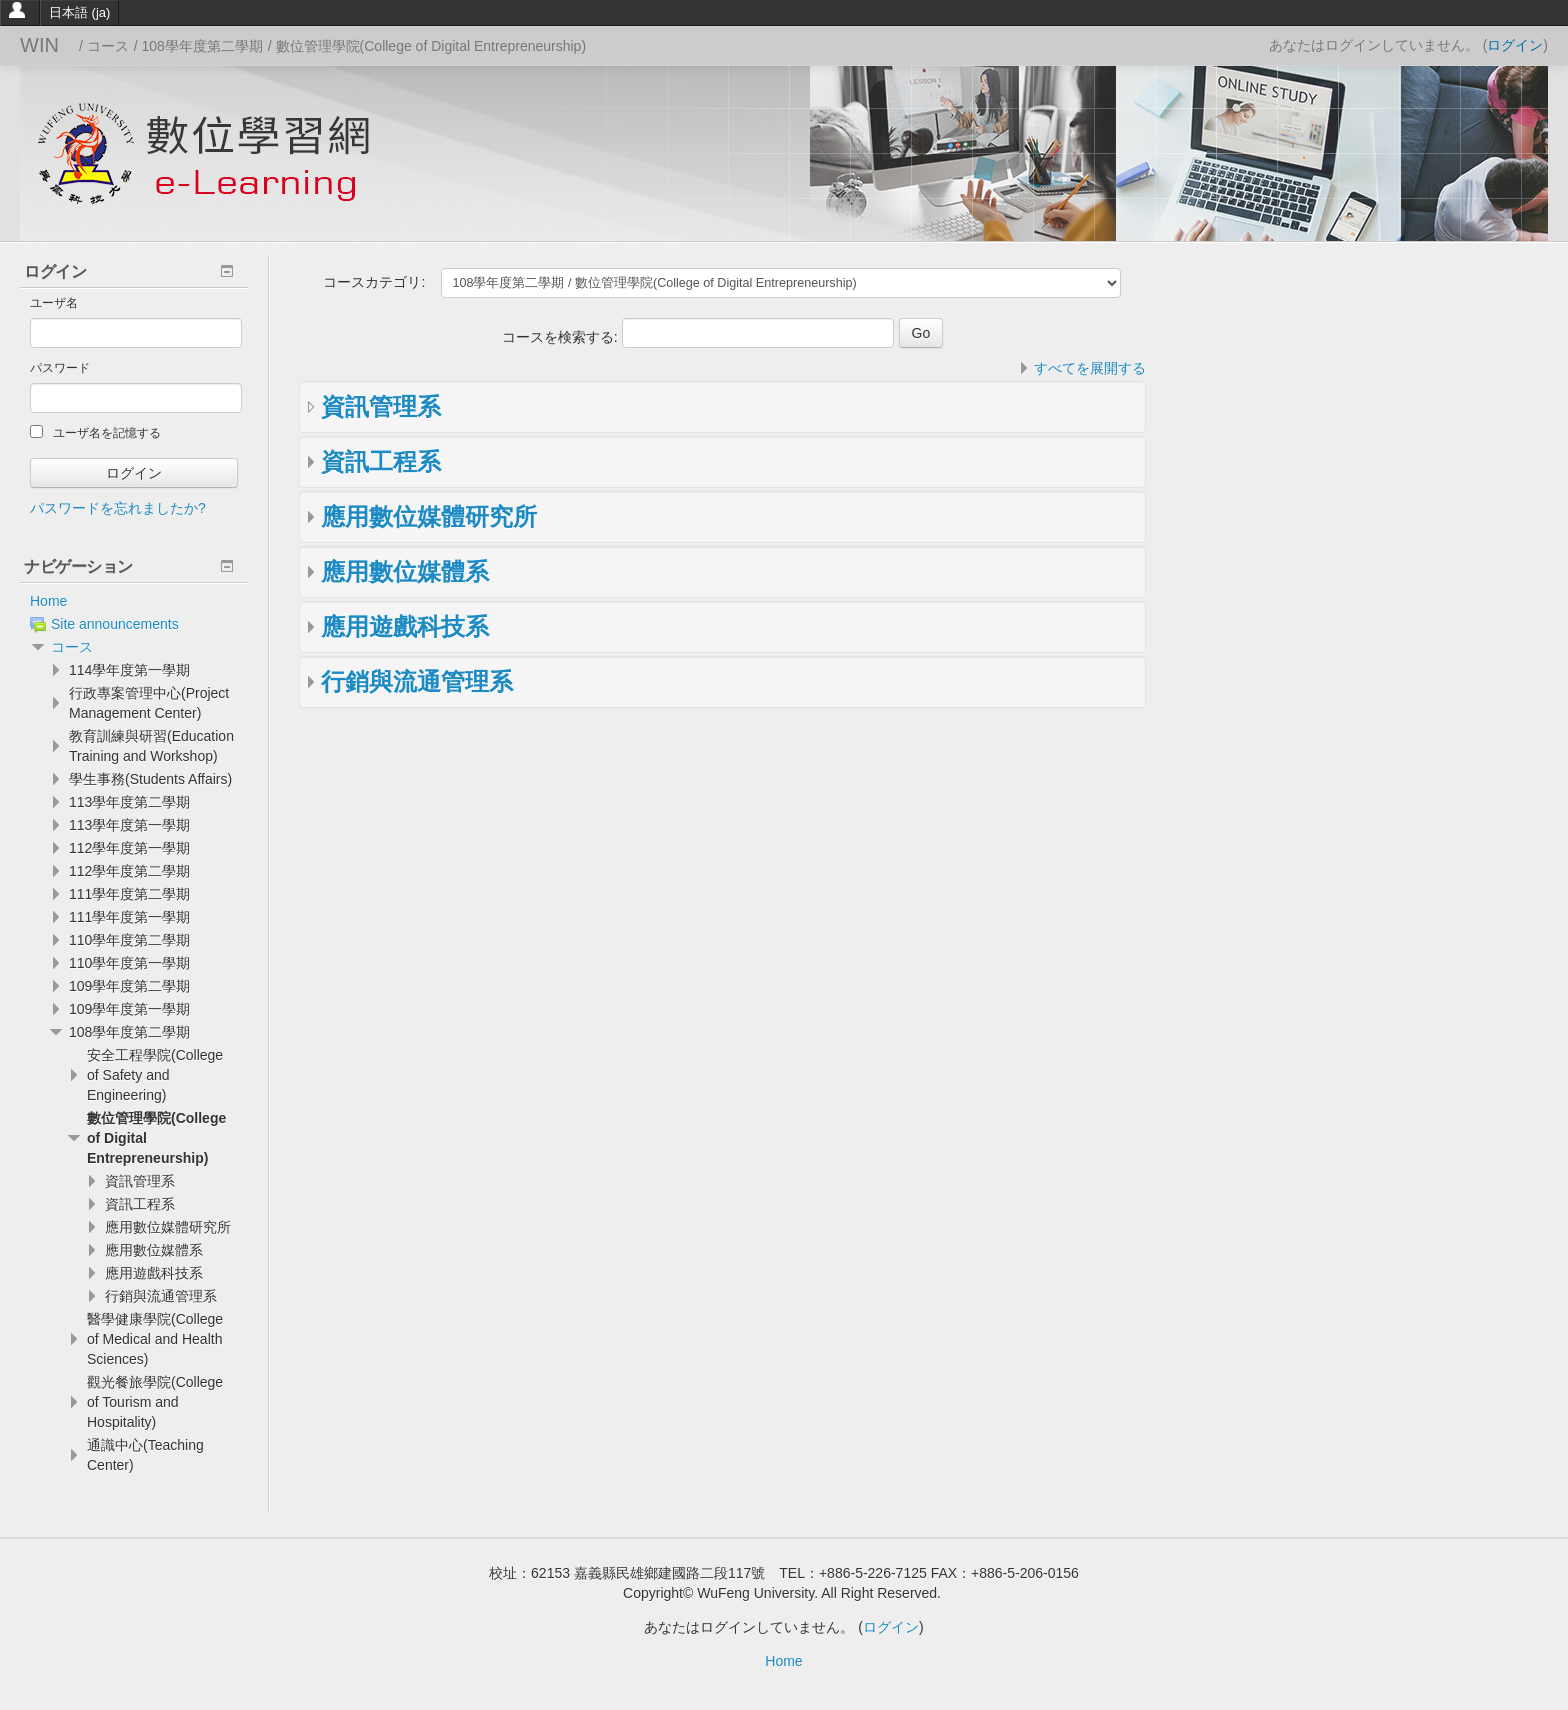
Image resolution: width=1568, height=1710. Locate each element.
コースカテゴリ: (374, 282)
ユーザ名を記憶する (95, 432)
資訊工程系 (381, 461)
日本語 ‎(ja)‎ (79, 12)
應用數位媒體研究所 (429, 516)
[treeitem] (134, 601)
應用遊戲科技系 (405, 626)
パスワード (60, 368)
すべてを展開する (1090, 368)
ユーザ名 (54, 303)
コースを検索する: (562, 337)
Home (48, 601)
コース (72, 647)
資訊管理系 (381, 406)
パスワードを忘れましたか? (118, 508)
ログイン (1515, 45)
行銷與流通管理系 (417, 681)
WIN (39, 45)
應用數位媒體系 (405, 571)
